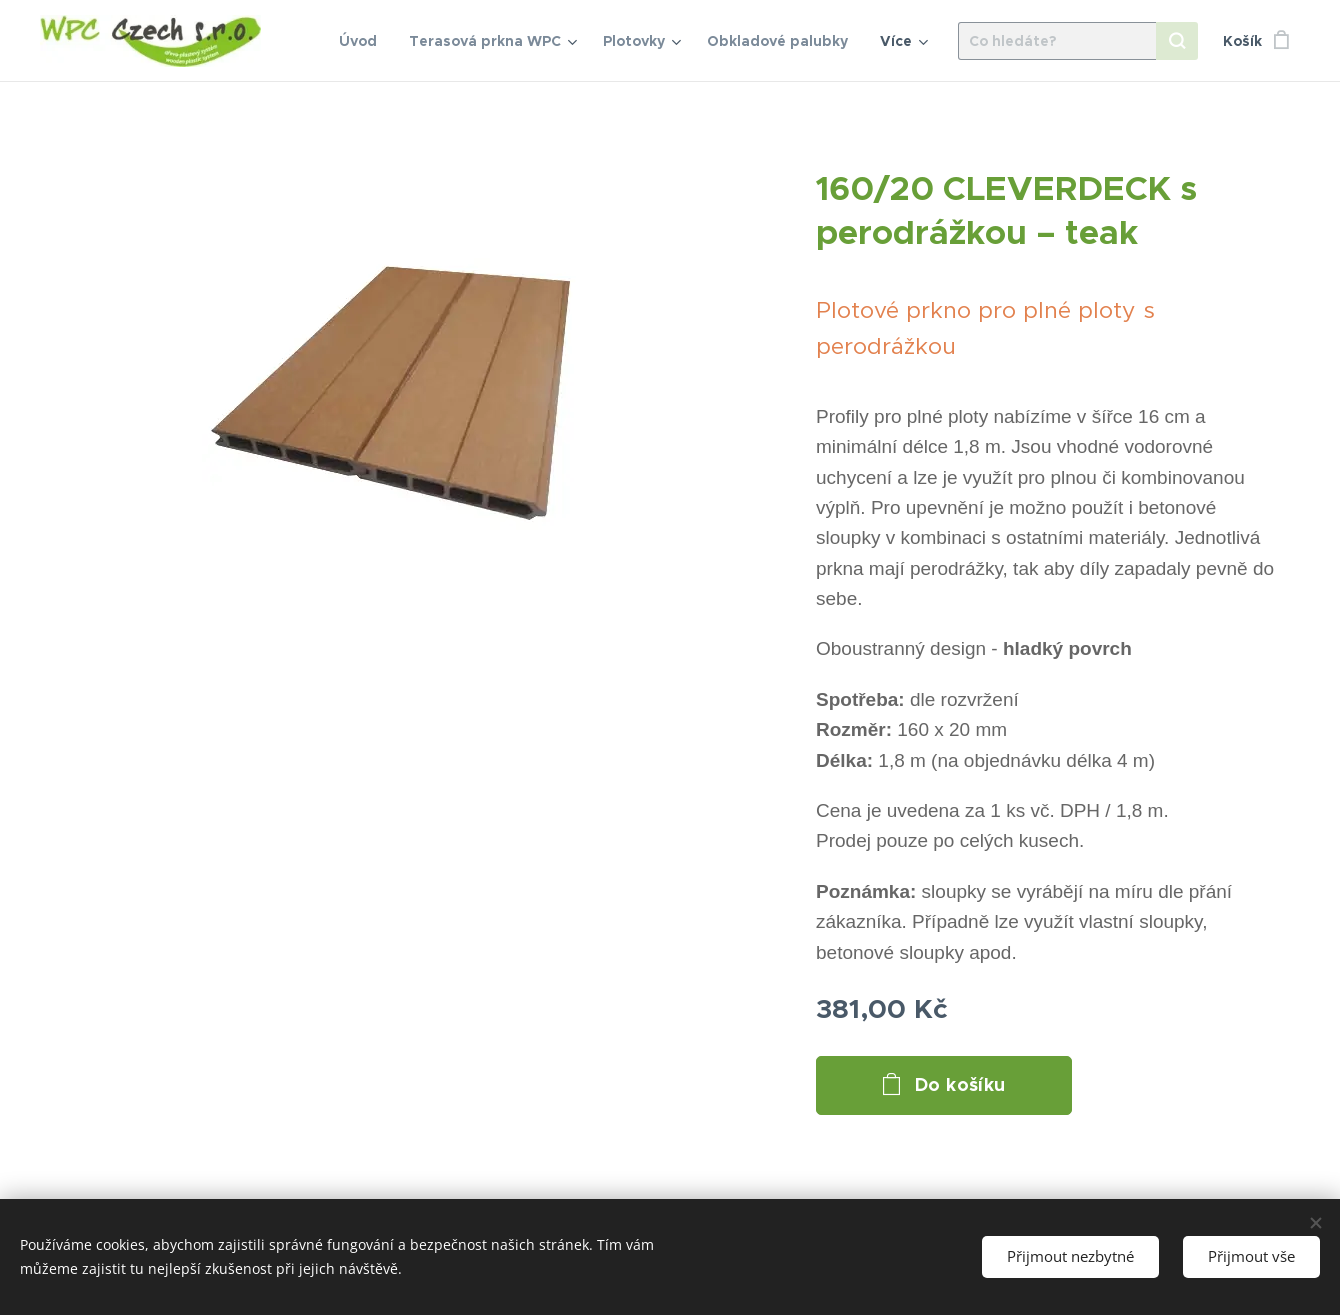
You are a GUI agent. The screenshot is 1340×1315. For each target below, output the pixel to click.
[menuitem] (363, 41)
